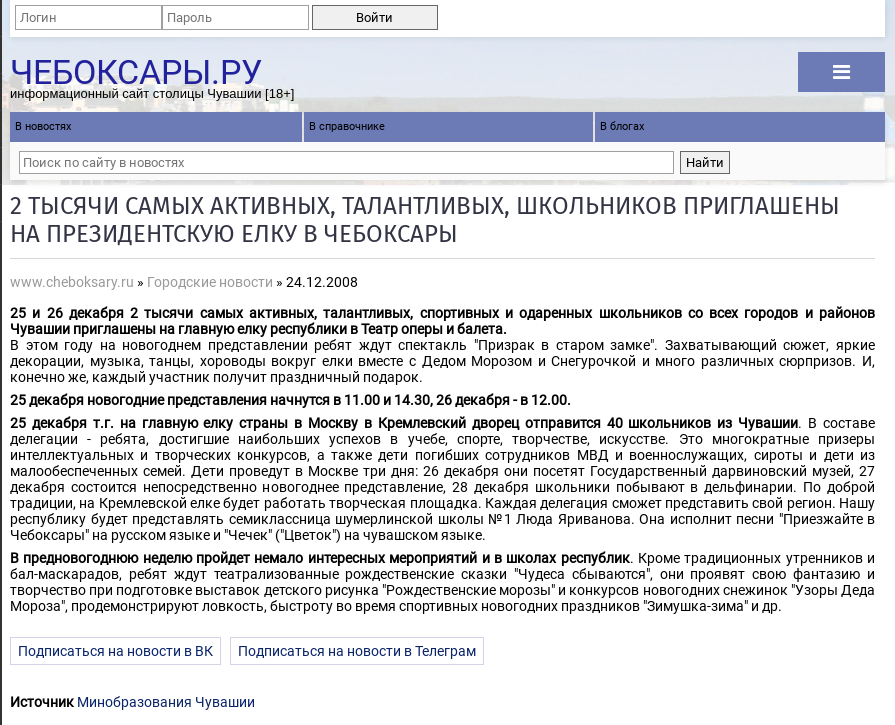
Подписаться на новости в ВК (115, 651)
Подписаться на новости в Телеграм (357, 651)
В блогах (622, 126)
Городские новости (210, 282)
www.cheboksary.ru (72, 282)
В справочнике (347, 126)
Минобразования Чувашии (166, 702)
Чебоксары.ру (136, 69)
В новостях (43, 126)
